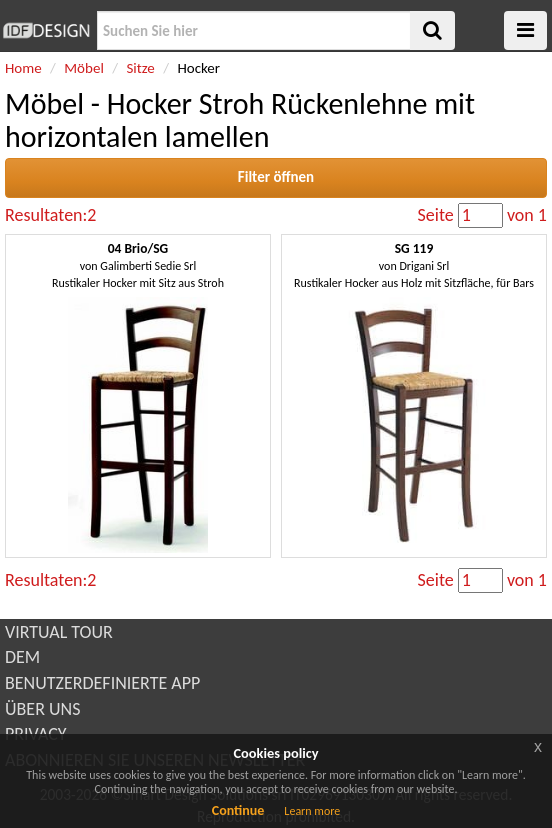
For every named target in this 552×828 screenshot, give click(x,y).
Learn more (312, 811)
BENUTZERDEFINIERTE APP (102, 683)
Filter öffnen (276, 177)
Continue (238, 810)
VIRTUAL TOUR (59, 632)
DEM (22, 657)
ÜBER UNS (42, 709)
